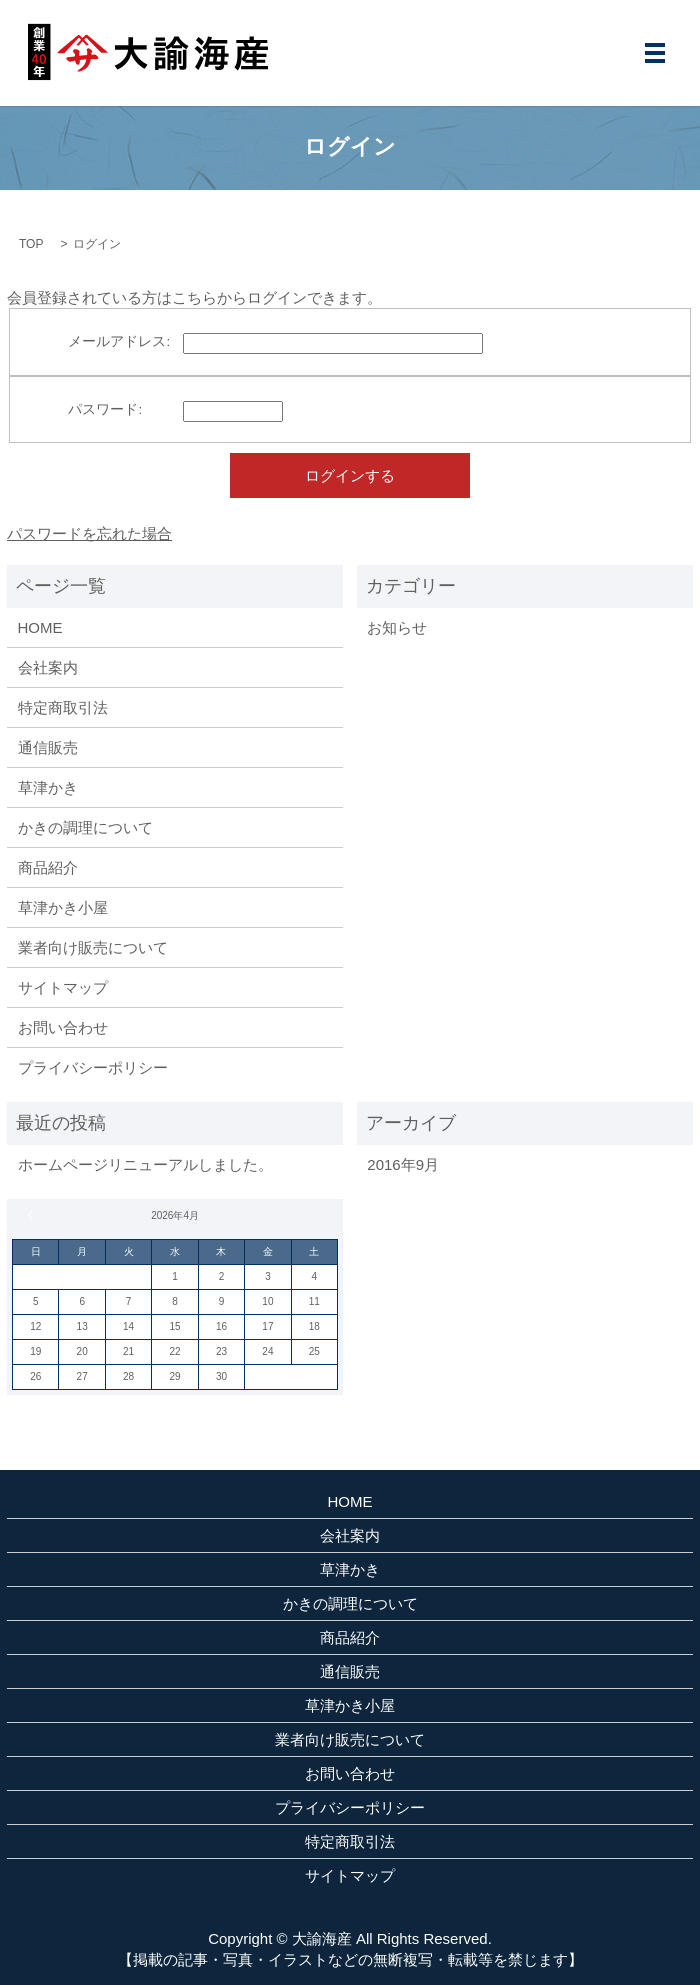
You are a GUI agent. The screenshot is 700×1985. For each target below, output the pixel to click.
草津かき (48, 787)
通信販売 (48, 747)
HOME (40, 627)
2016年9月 (403, 1164)
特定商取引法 (63, 707)
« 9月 (33, 1215)
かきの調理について (85, 827)
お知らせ (397, 627)
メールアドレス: (119, 341)
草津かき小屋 (63, 907)
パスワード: (105, 409)
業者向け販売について (93, 947)
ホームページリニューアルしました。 (145, 1164)
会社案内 (48, 667)
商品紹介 (48, 867)
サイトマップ (63, 987)
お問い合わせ (63, 1027)
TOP (31, 244)
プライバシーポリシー (93, 1067)
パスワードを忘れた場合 (89, 533)
